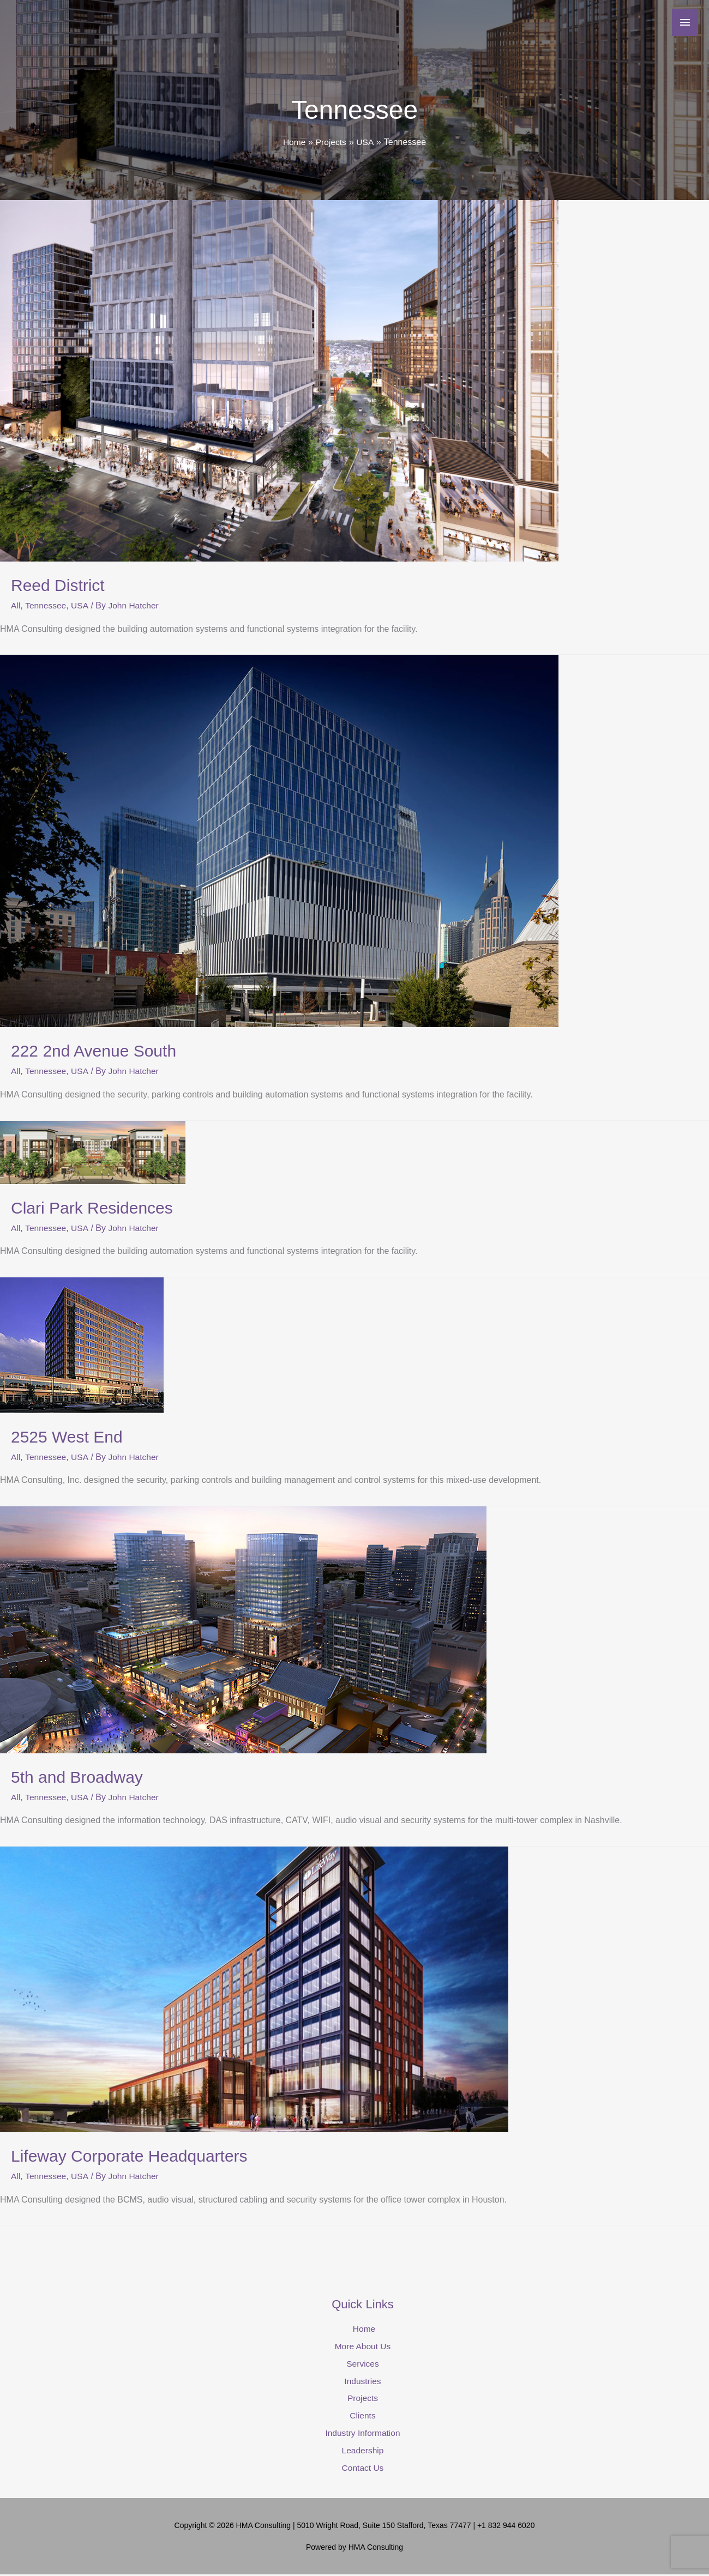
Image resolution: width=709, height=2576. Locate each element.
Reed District (58, 585)
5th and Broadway (77, 1776)
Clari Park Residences (92, 1207)
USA (81, 605)
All (16, 605)
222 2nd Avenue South (93, 1051)
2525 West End (67, 1436)
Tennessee (46, 605)
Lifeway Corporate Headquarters (129, 2155)
